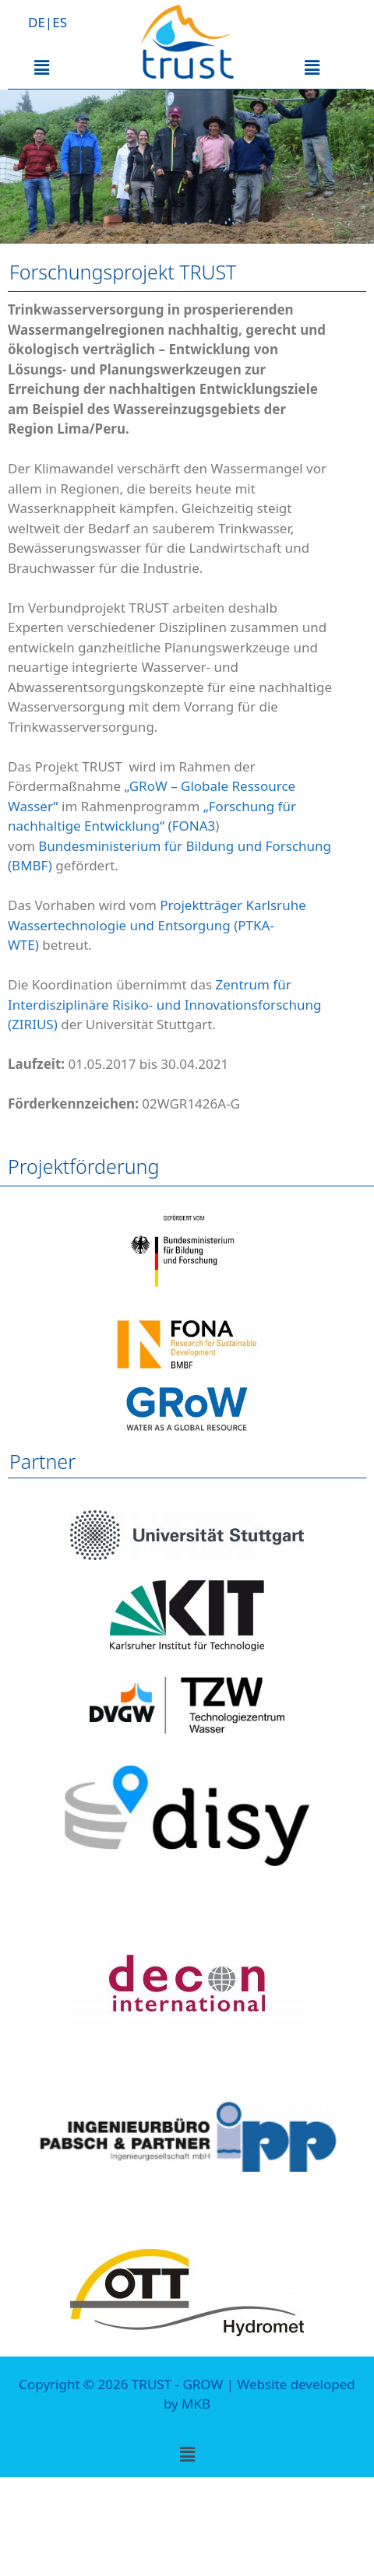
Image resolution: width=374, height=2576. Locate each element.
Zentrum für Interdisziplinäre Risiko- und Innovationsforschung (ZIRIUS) (164, 1004)
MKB (196, 2404)
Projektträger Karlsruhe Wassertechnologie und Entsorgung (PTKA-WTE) (157, 925)
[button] (41, 67)
